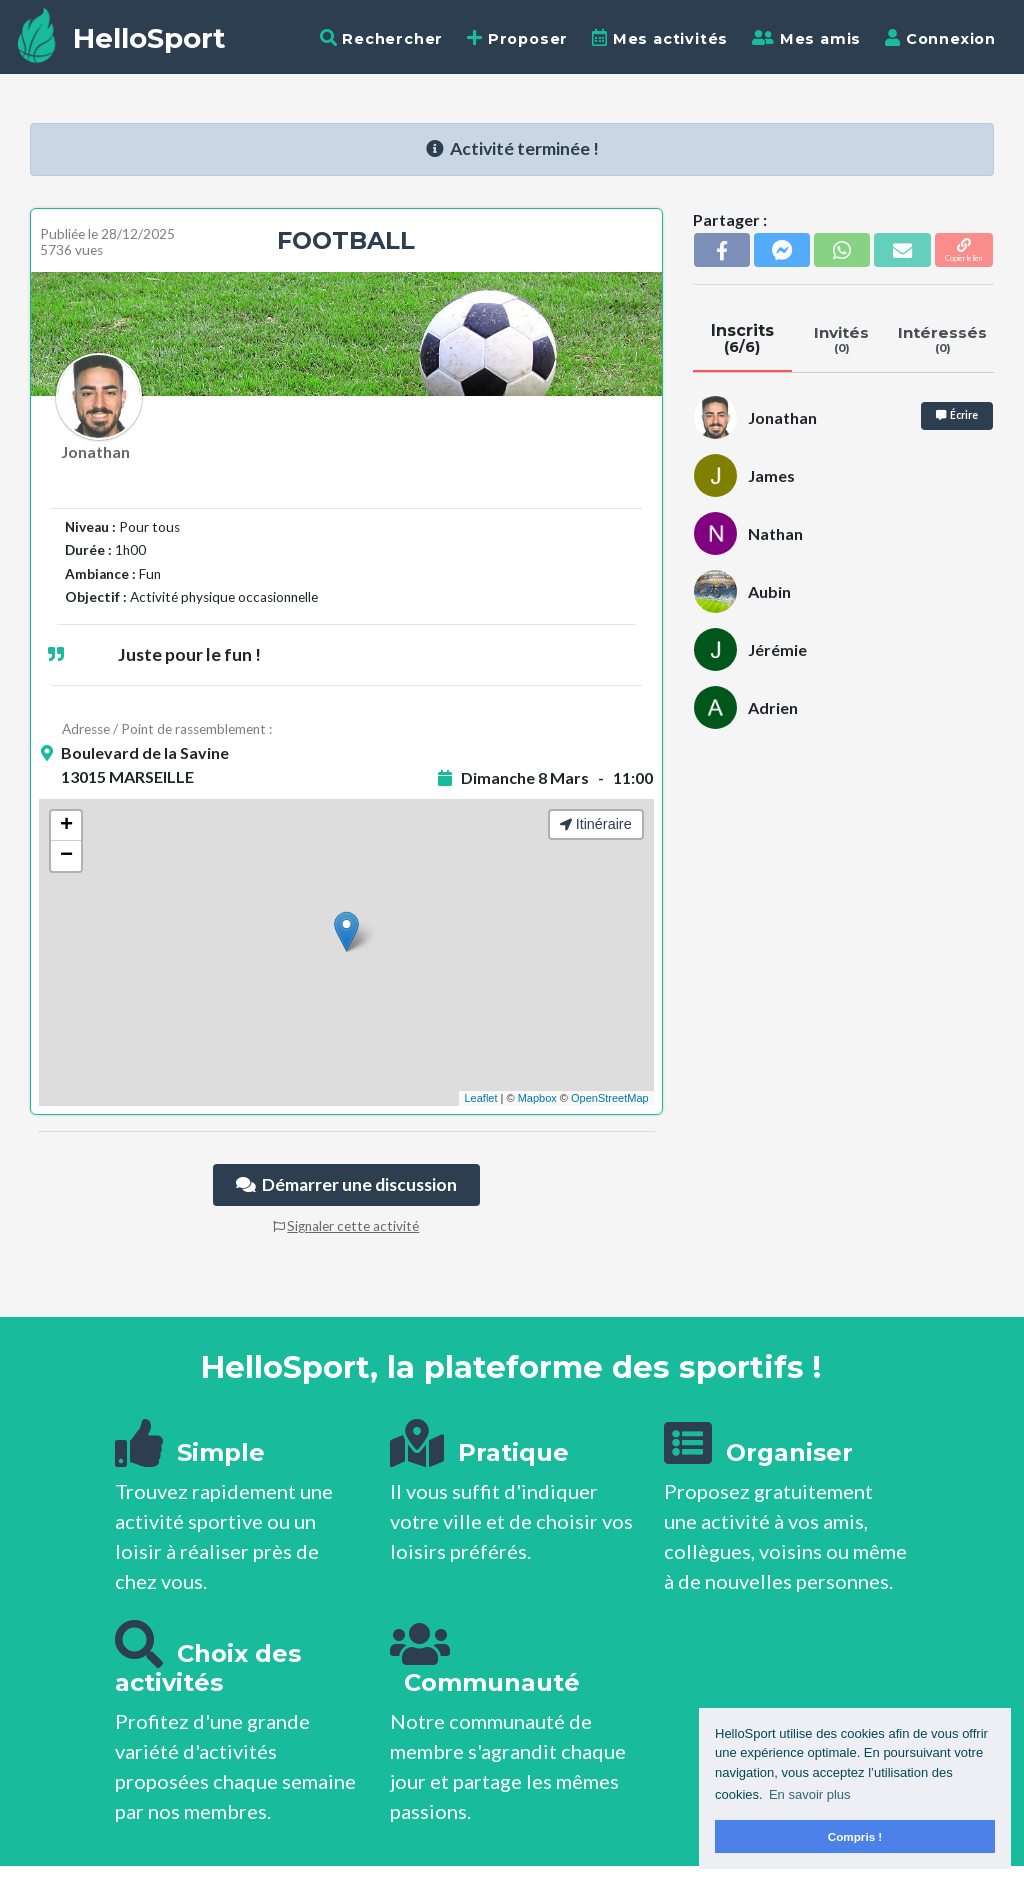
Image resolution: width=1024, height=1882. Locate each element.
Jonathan (95, 451)
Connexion (940, 38)
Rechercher (382, 38)
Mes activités (660, 38)
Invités (841, 339)
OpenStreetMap (610, 1098)
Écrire (957, 415)
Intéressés (943, 339)
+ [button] (66, 826)
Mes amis (806, 38)
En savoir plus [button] (810, 1794)
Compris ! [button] (855, 1836)
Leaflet (480, 1098)
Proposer (517, 38)
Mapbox (537, 1098)
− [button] (66, 856)
